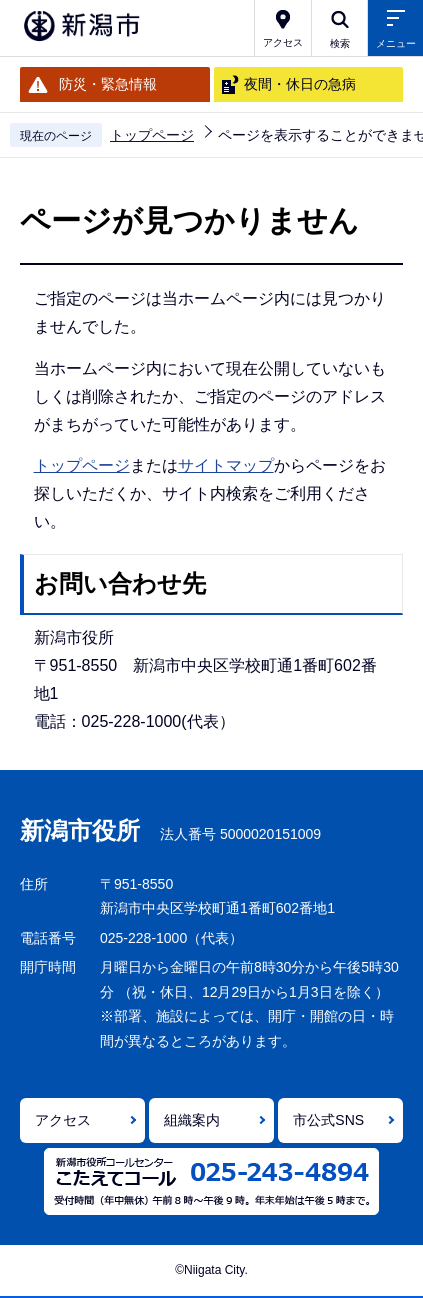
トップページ (152, 135)
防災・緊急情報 (108, 84)
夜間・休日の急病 (300, 84)
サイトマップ (226, 465)
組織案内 (192, 1120)
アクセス (63, 1120)
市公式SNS (328, 1120)
